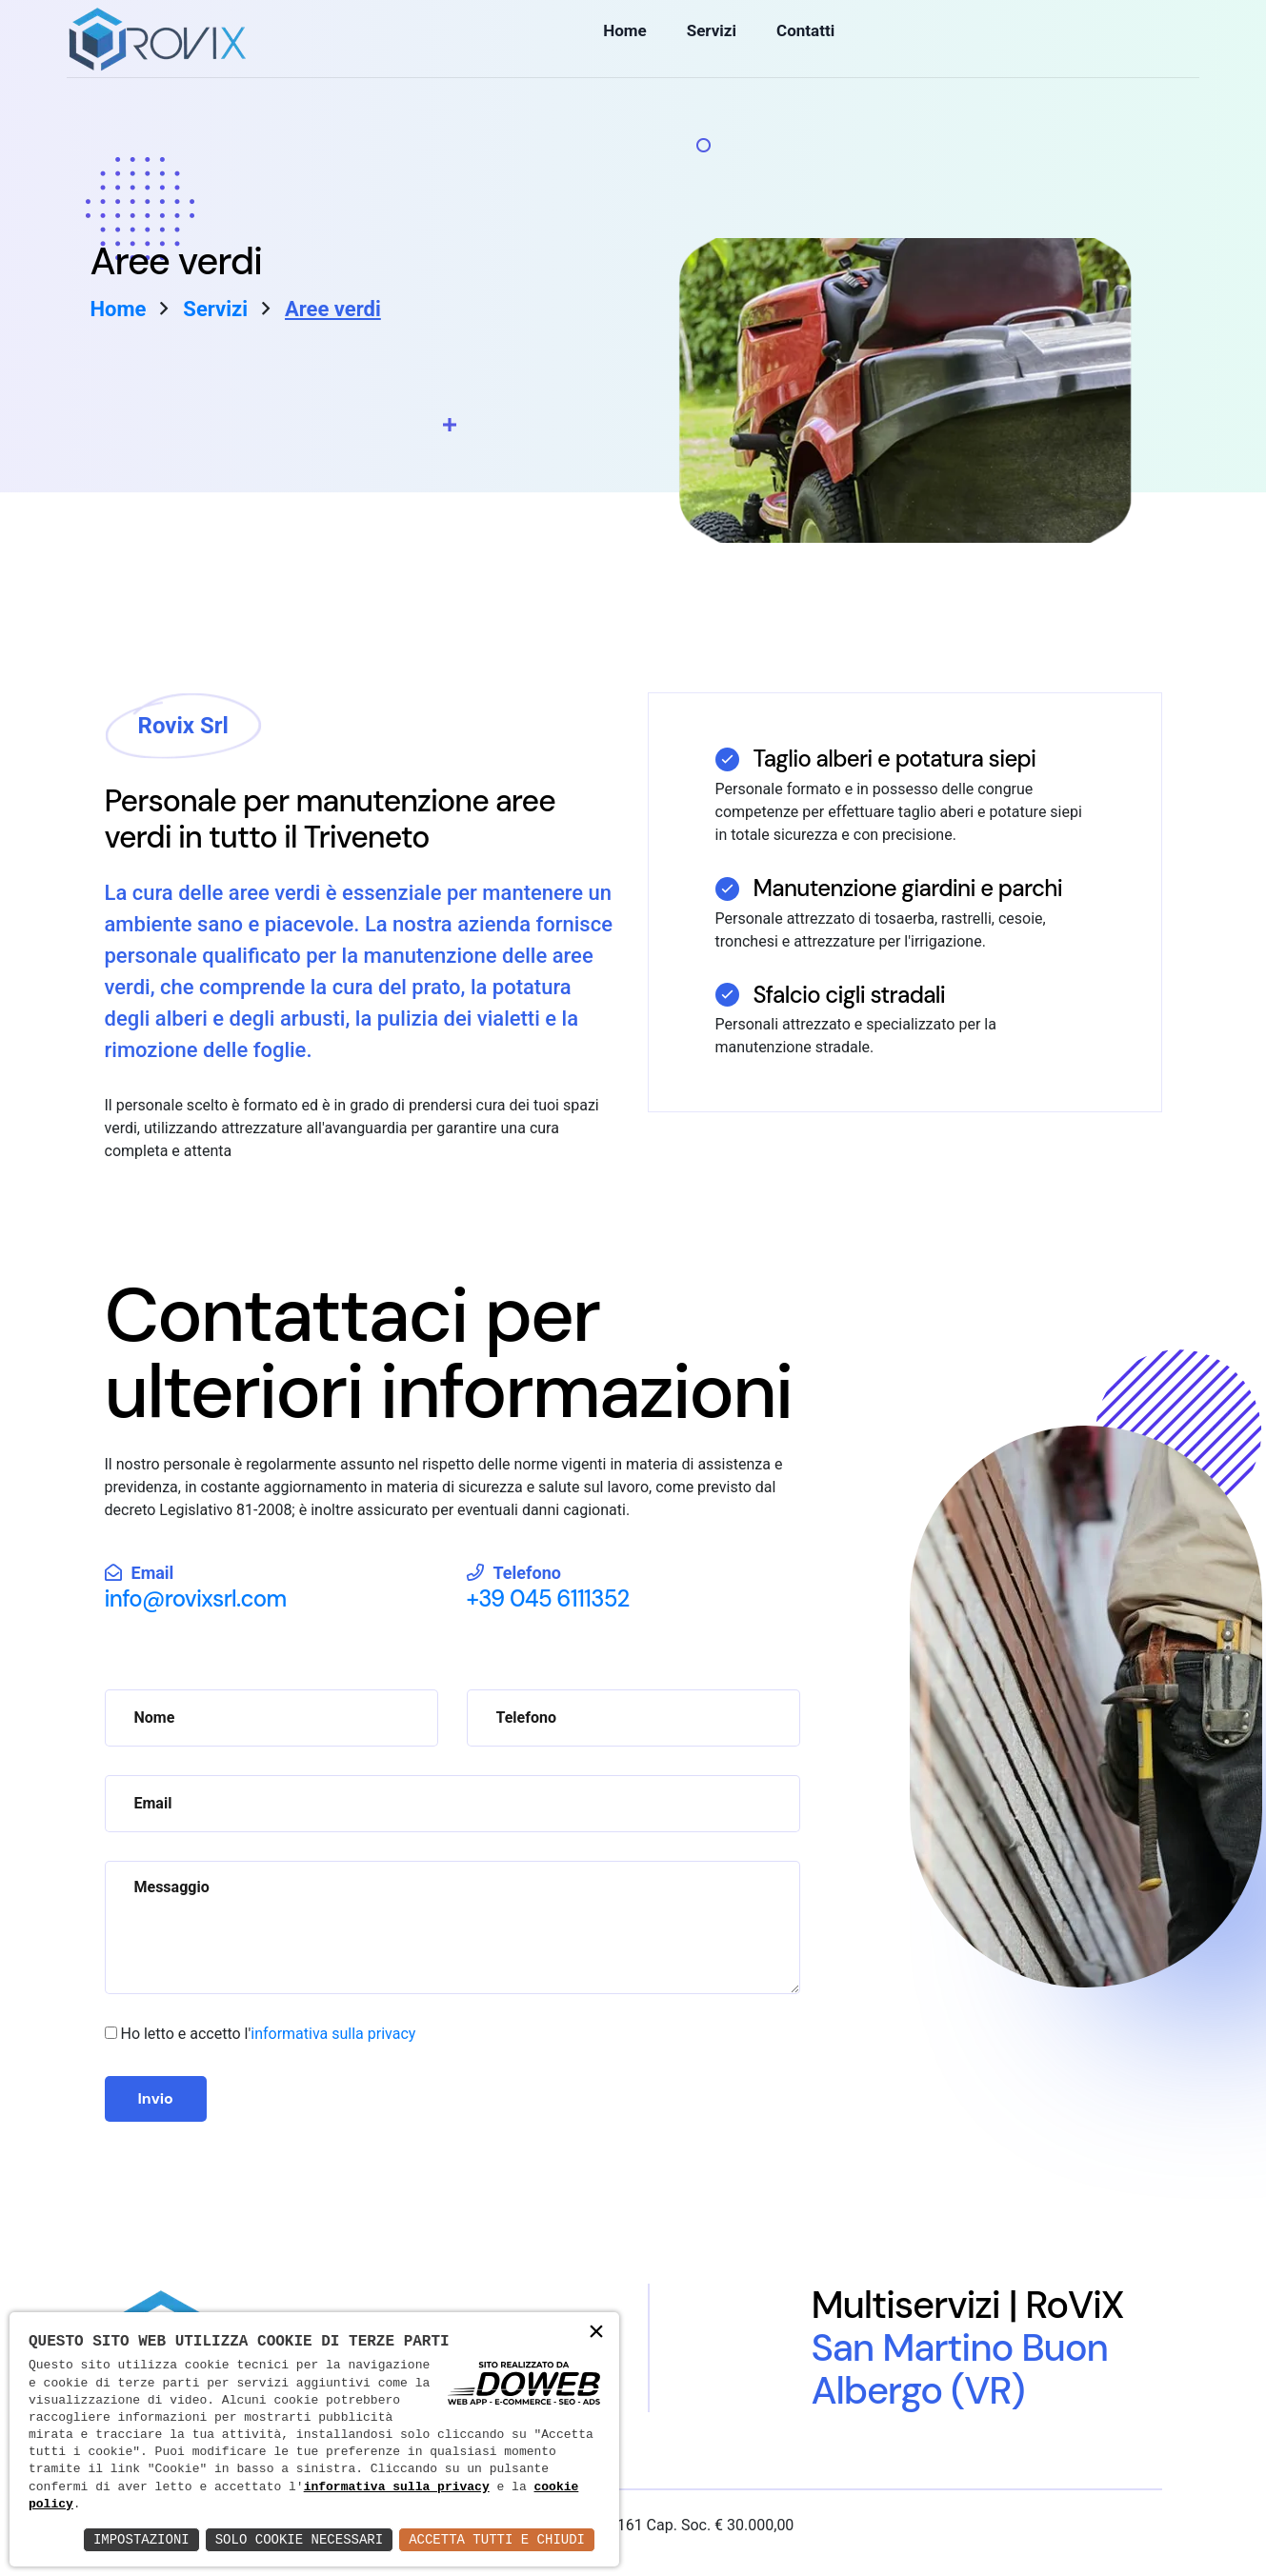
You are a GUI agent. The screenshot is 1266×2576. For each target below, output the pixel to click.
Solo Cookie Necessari (299, 2539)
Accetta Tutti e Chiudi (497, 2539)
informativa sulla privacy (333, 2034)
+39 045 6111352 (548, 1599)
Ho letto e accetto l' (267, 2034)
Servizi (707, 40)
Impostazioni (141, 2539)
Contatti (799, 40)
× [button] (596, 2333)
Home (623, 40)
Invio (155, 2098)
